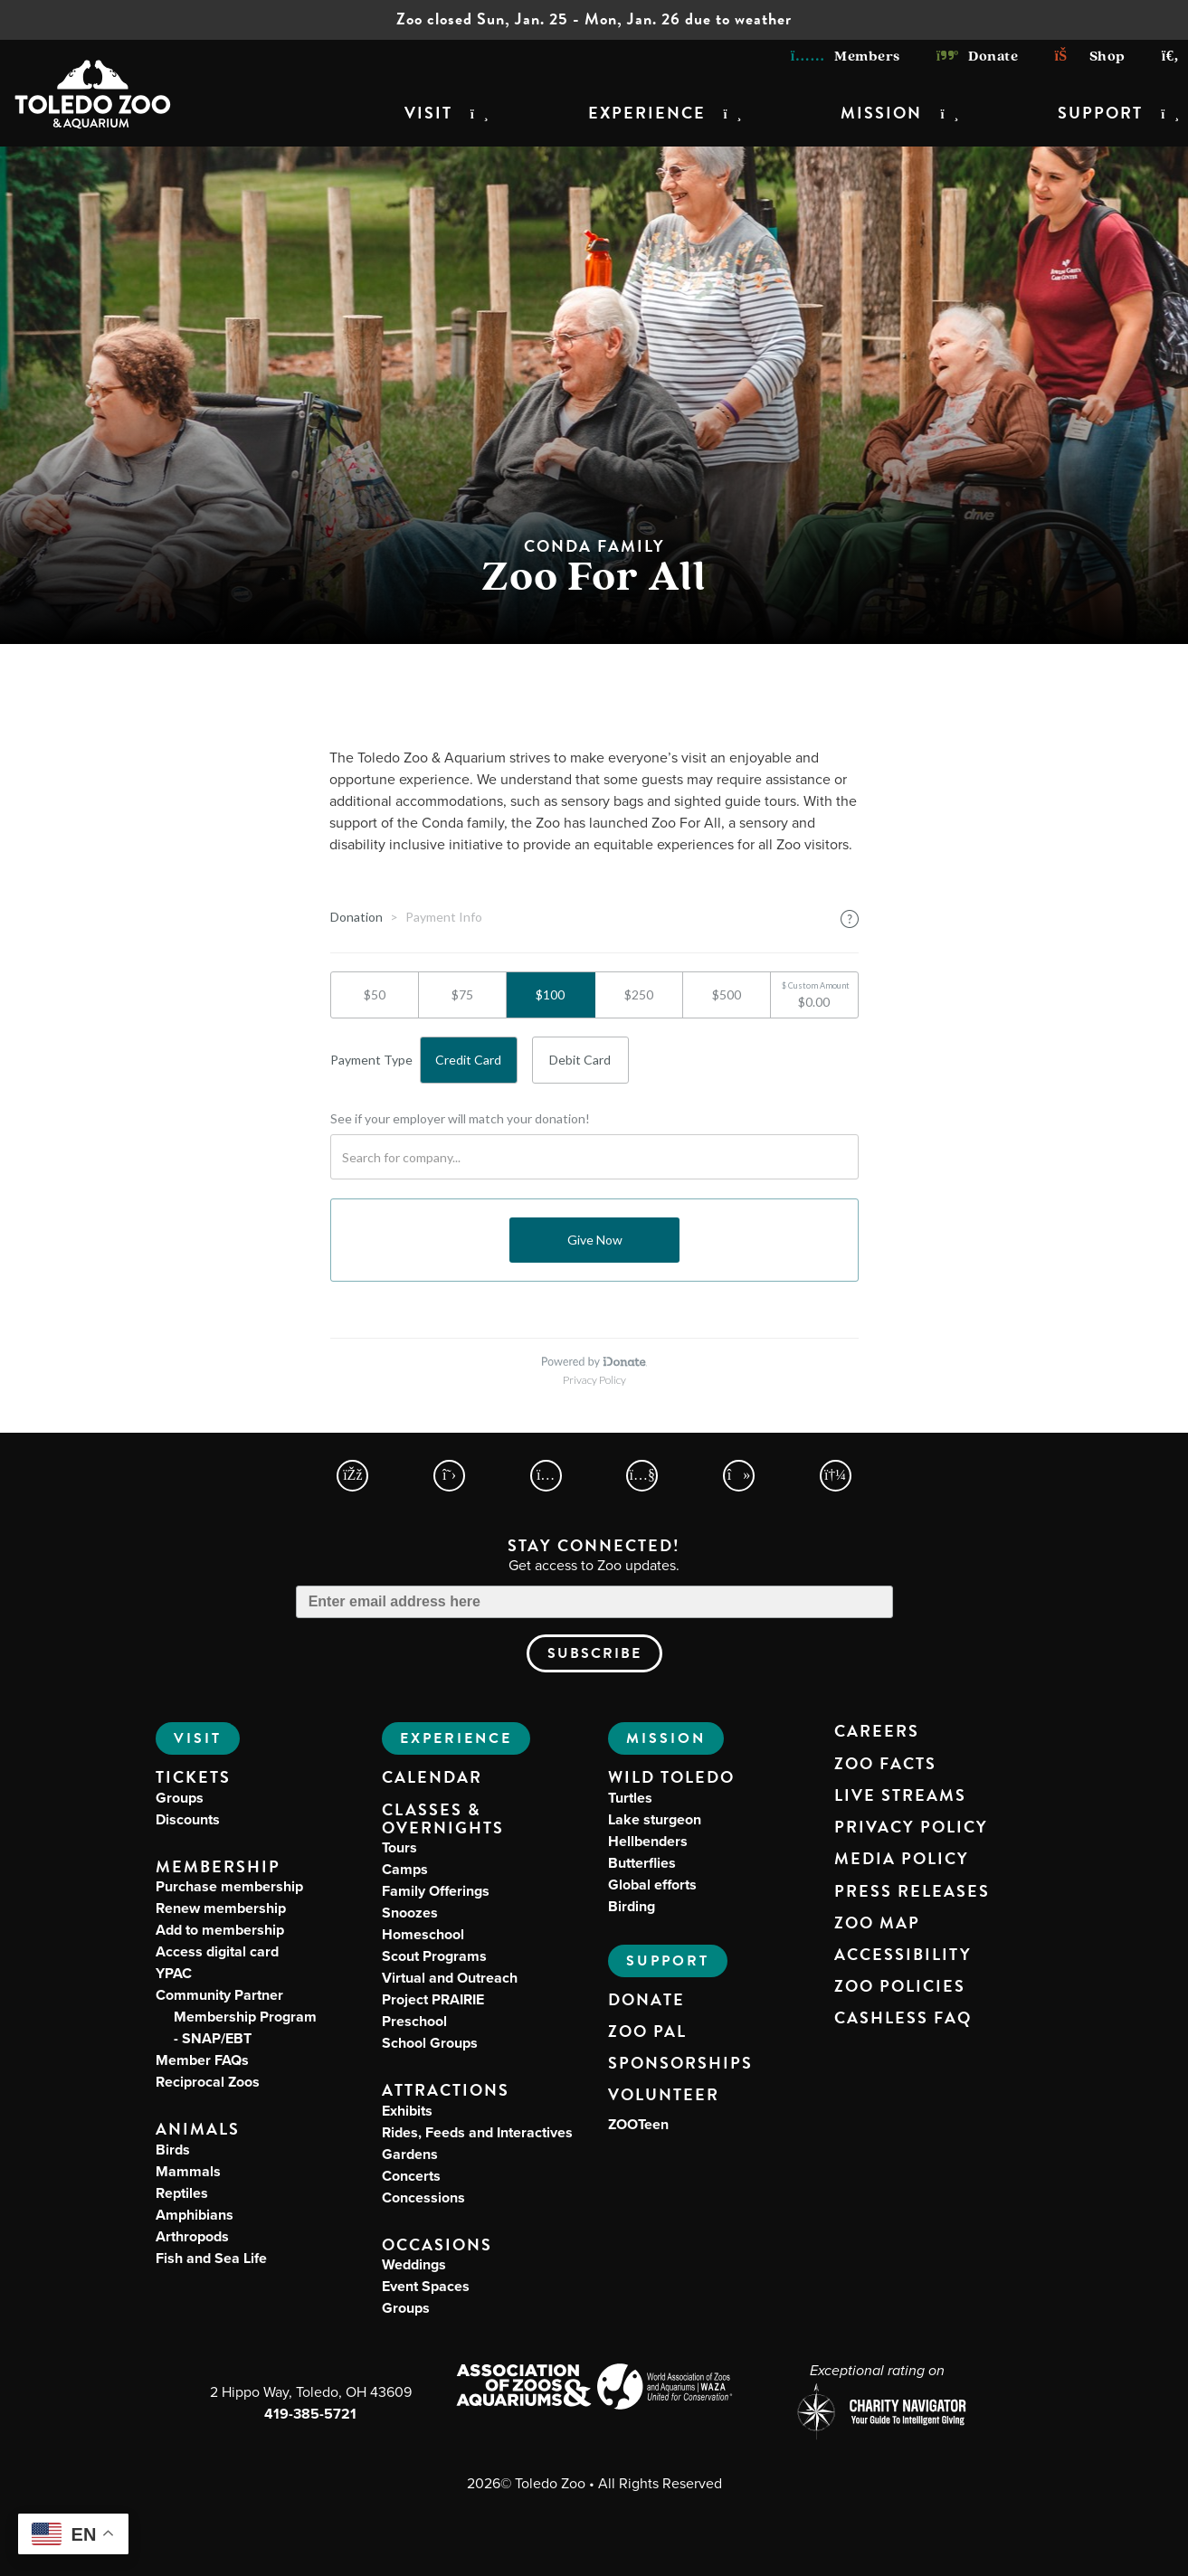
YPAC (174, 1973)
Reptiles (182, 2193)
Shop (1089, 56)
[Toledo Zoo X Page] (449, 1476)
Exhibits (407, 2110)
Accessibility (903, 1955)
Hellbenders (648, 1841)
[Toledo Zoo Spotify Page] (835, 1476)
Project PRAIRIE (433, 1999)
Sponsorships (680, 2063)
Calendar (432, 1777)
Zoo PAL (647, 2031)
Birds (173, 2149)
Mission (881, 112)
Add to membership (220, 1929)
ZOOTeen (638, 2124)
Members (845, 56)
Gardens (410, 2154)
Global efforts (652, 1884)
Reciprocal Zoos (208, 2081)
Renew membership (221, 1908)
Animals (198, 2129)
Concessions (423, 2197)
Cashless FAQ (903, 2018)
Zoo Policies (899, 1986)
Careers (876, 1731)
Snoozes (410, 1912)
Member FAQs (202, 2060)
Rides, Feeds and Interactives (477, 2132)
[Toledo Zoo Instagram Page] (546, 1476)
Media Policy (901, 1859)
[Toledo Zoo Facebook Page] (352, 1476)
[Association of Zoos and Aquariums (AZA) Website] (523, 2387)
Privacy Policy (911, 1827)
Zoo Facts (885, 1764)
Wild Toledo (671, 1777)
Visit (428, 112)
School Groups (430, 2042)
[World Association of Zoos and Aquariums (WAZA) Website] (665, 2389)
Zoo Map (877, 1923)
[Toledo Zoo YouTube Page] (642, 1476)
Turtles (630, 1797)
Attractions (445, 2090)
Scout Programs (434, 1956)
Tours (399, 1847)
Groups (180, 1797)
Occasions (437, 2244)
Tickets (193, 1777)
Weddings (414, 2264)
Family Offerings (435, 1890)
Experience (647, 112)
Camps (405, 1869)
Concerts (411, 2175)
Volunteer (663, 2095)
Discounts (188, 1819)
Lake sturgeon (654, 1819)
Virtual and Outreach (450, 1977)
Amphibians (194, 2214)
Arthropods (192, 2236)
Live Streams (900, 1795)
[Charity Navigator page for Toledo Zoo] (877, 2414)
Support (1100, 112)
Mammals (188, 2171)
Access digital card (217, 1951)
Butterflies (642, 1862)
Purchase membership (229, 1886)
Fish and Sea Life (211, 2258)
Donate (977, 56)
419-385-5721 (310, 2413)
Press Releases (912, 1891)
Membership (218, 1866)
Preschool (414, 2021)
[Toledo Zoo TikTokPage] (739, 1476)
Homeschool (423, 1934)
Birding (631, 1906)
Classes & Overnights (443, 1819)
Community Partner (236, 2016)
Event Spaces (426, 2286)
